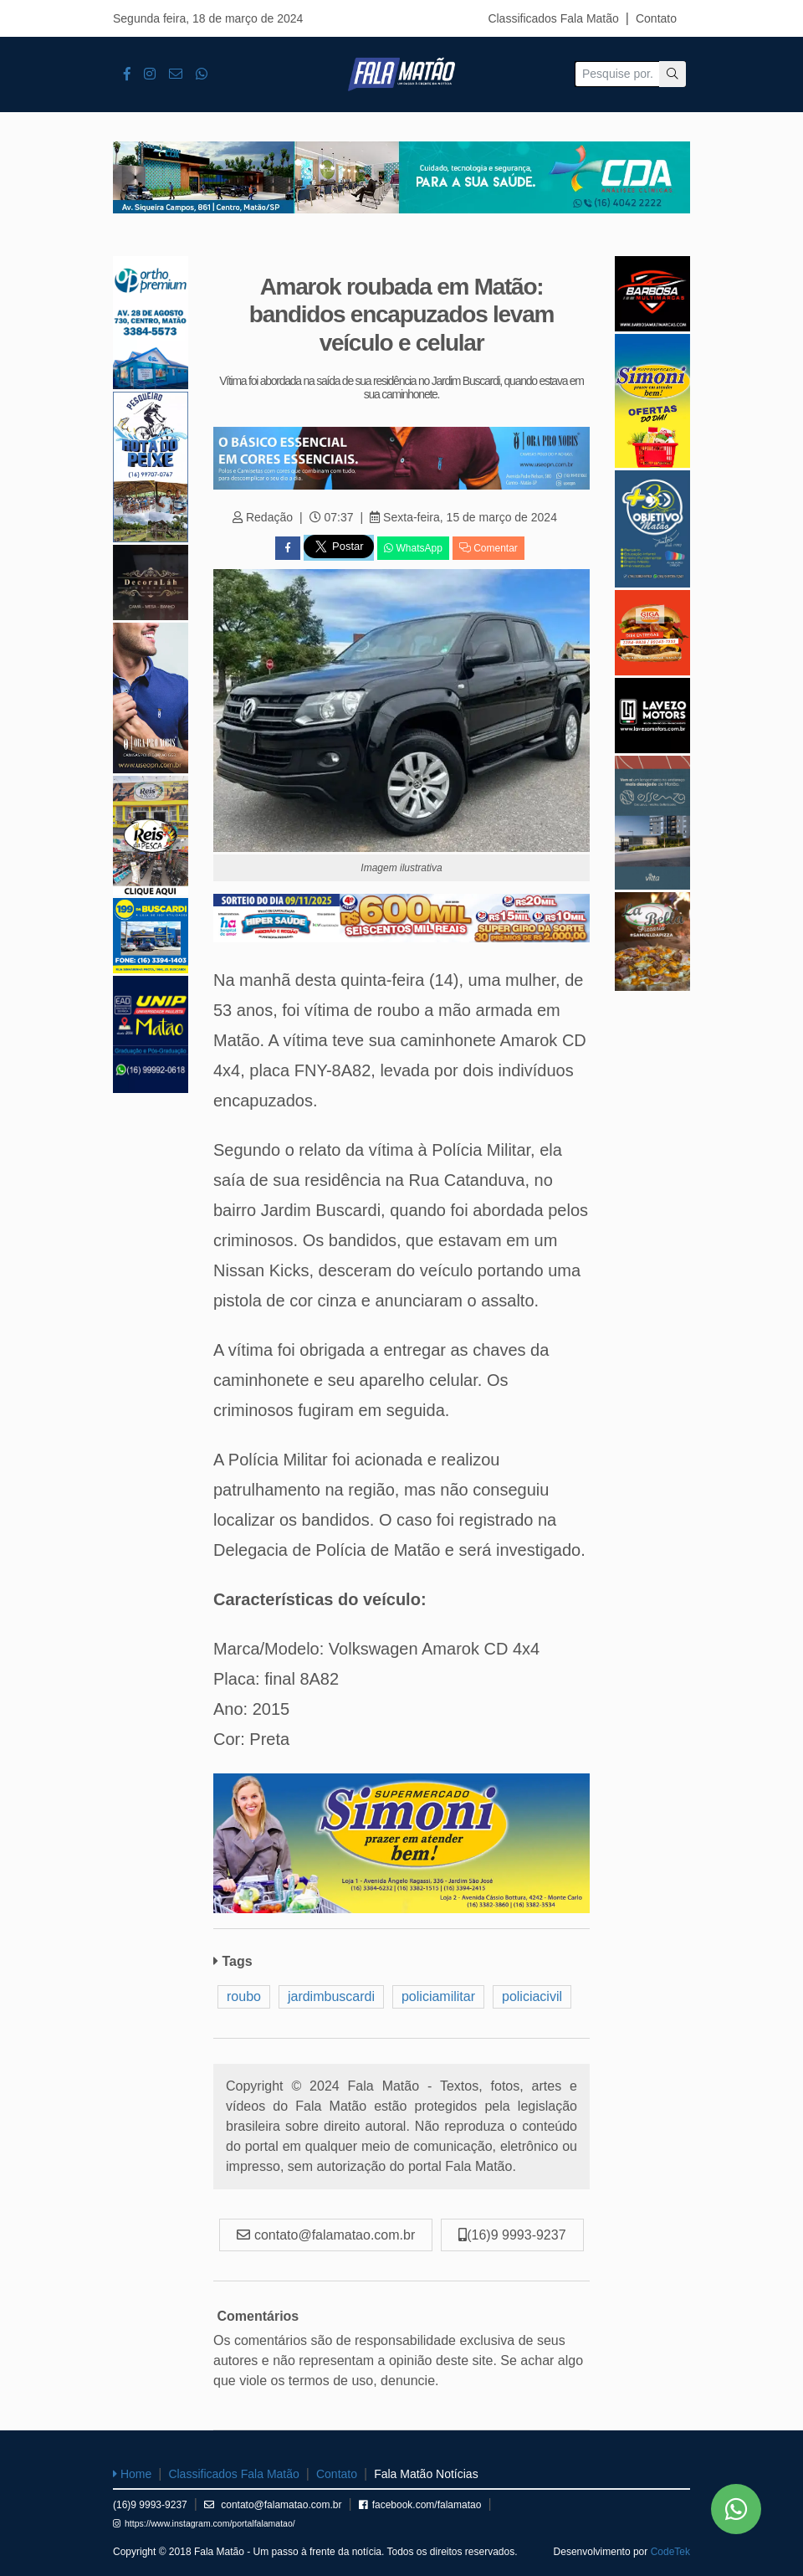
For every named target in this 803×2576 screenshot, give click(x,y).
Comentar (488, 548)
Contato (656, 18)
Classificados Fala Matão (553, 18)
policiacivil (532, 1996)
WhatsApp (413, 548)
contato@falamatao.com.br (273, 2505)
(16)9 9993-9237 (150, 2505)
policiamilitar (438, 1996)
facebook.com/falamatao (420, 2505)
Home (132, 2474)
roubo (244, 1996)
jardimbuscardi (331, 1996)
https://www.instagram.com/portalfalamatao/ (204, 2523)
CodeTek (670, 2552)
